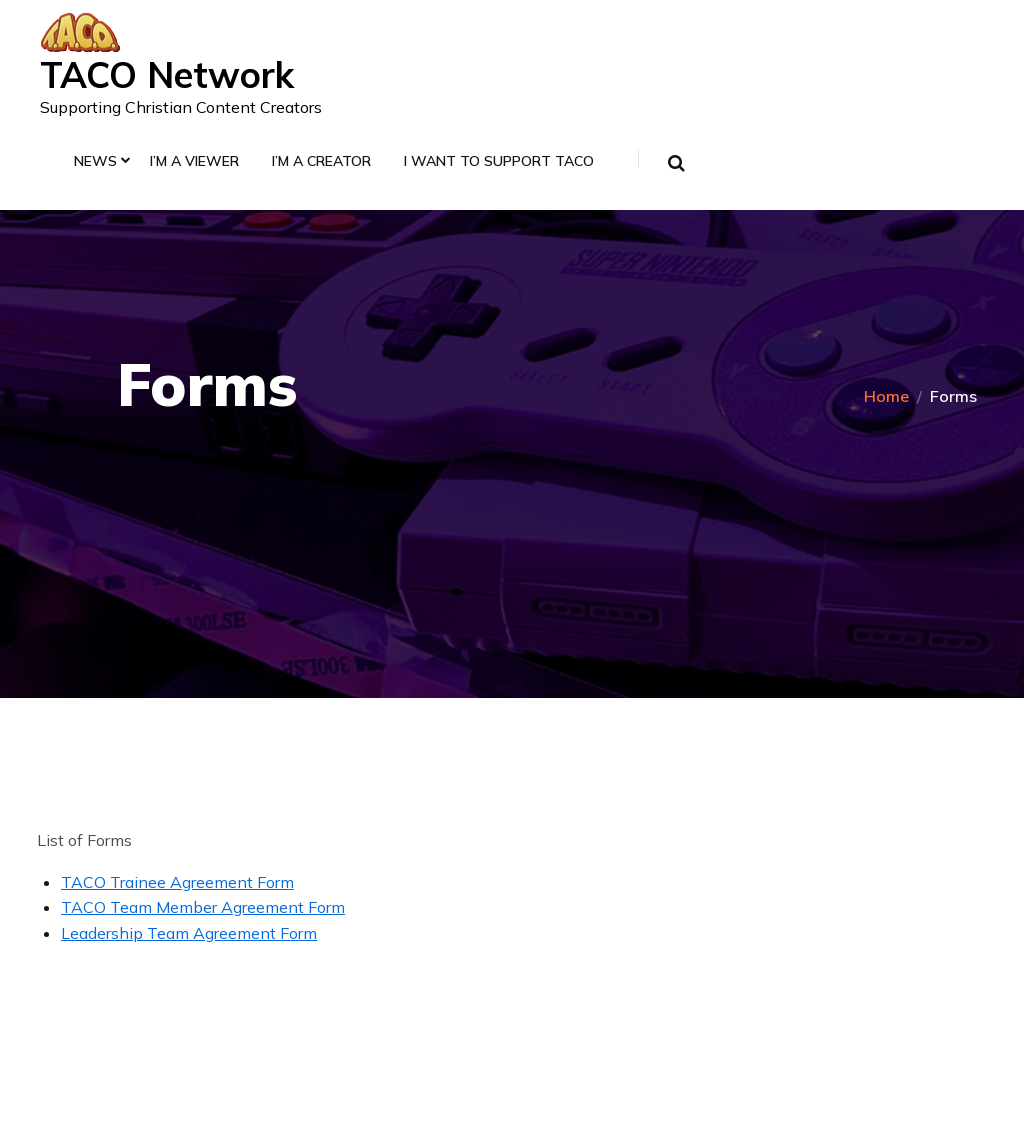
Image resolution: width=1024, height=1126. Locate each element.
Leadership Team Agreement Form (189, 933)
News (95, 161)
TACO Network (167, 74)
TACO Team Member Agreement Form (203, 907)
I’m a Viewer (194, 161)
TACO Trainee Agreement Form (177, 882)
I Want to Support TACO (499, 161)
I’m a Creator (321, 161)
